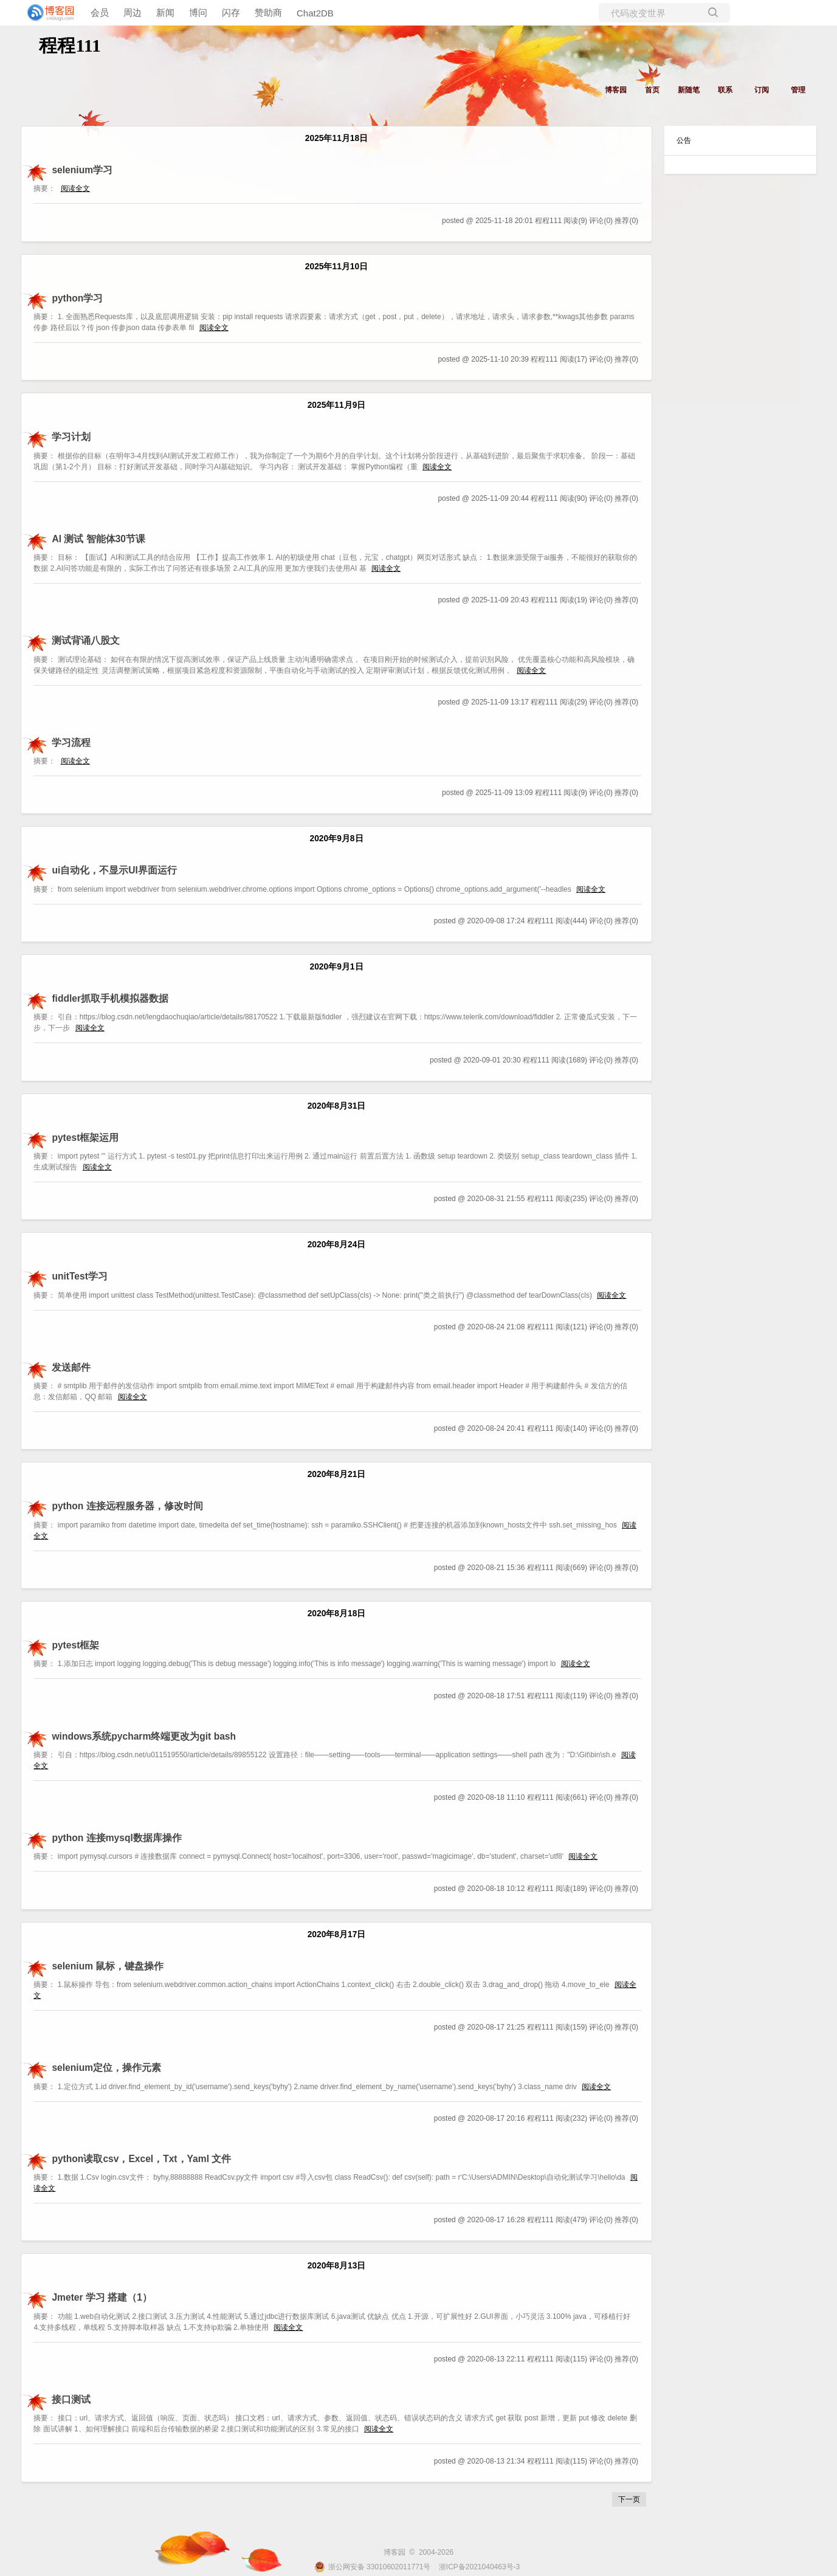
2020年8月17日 (337, 1934)
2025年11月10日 (336, 266)
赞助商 (268, 12)
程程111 (70, 45)
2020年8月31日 (337, 1106)
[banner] (48, 12)
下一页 (629, 2499)
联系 (725, 90)
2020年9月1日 (336, 966)
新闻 (165, 12)
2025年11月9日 (337, 405)
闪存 (231, 12)
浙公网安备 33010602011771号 (372, 2567)
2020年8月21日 (337, 1474)
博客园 (616, 90)
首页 (652, 90)
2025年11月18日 (336, 138)
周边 (132, 12)
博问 (198, 12)
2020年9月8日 (336, 838)
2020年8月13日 (337, 2265)
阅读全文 (75, 188)
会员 (100, 12)
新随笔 (689, 90)
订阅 (761, 90)
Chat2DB (315, 13)
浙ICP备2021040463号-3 (479, 2567)
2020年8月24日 (337, 1244)
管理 (798, 90)
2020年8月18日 (337, 1613)
